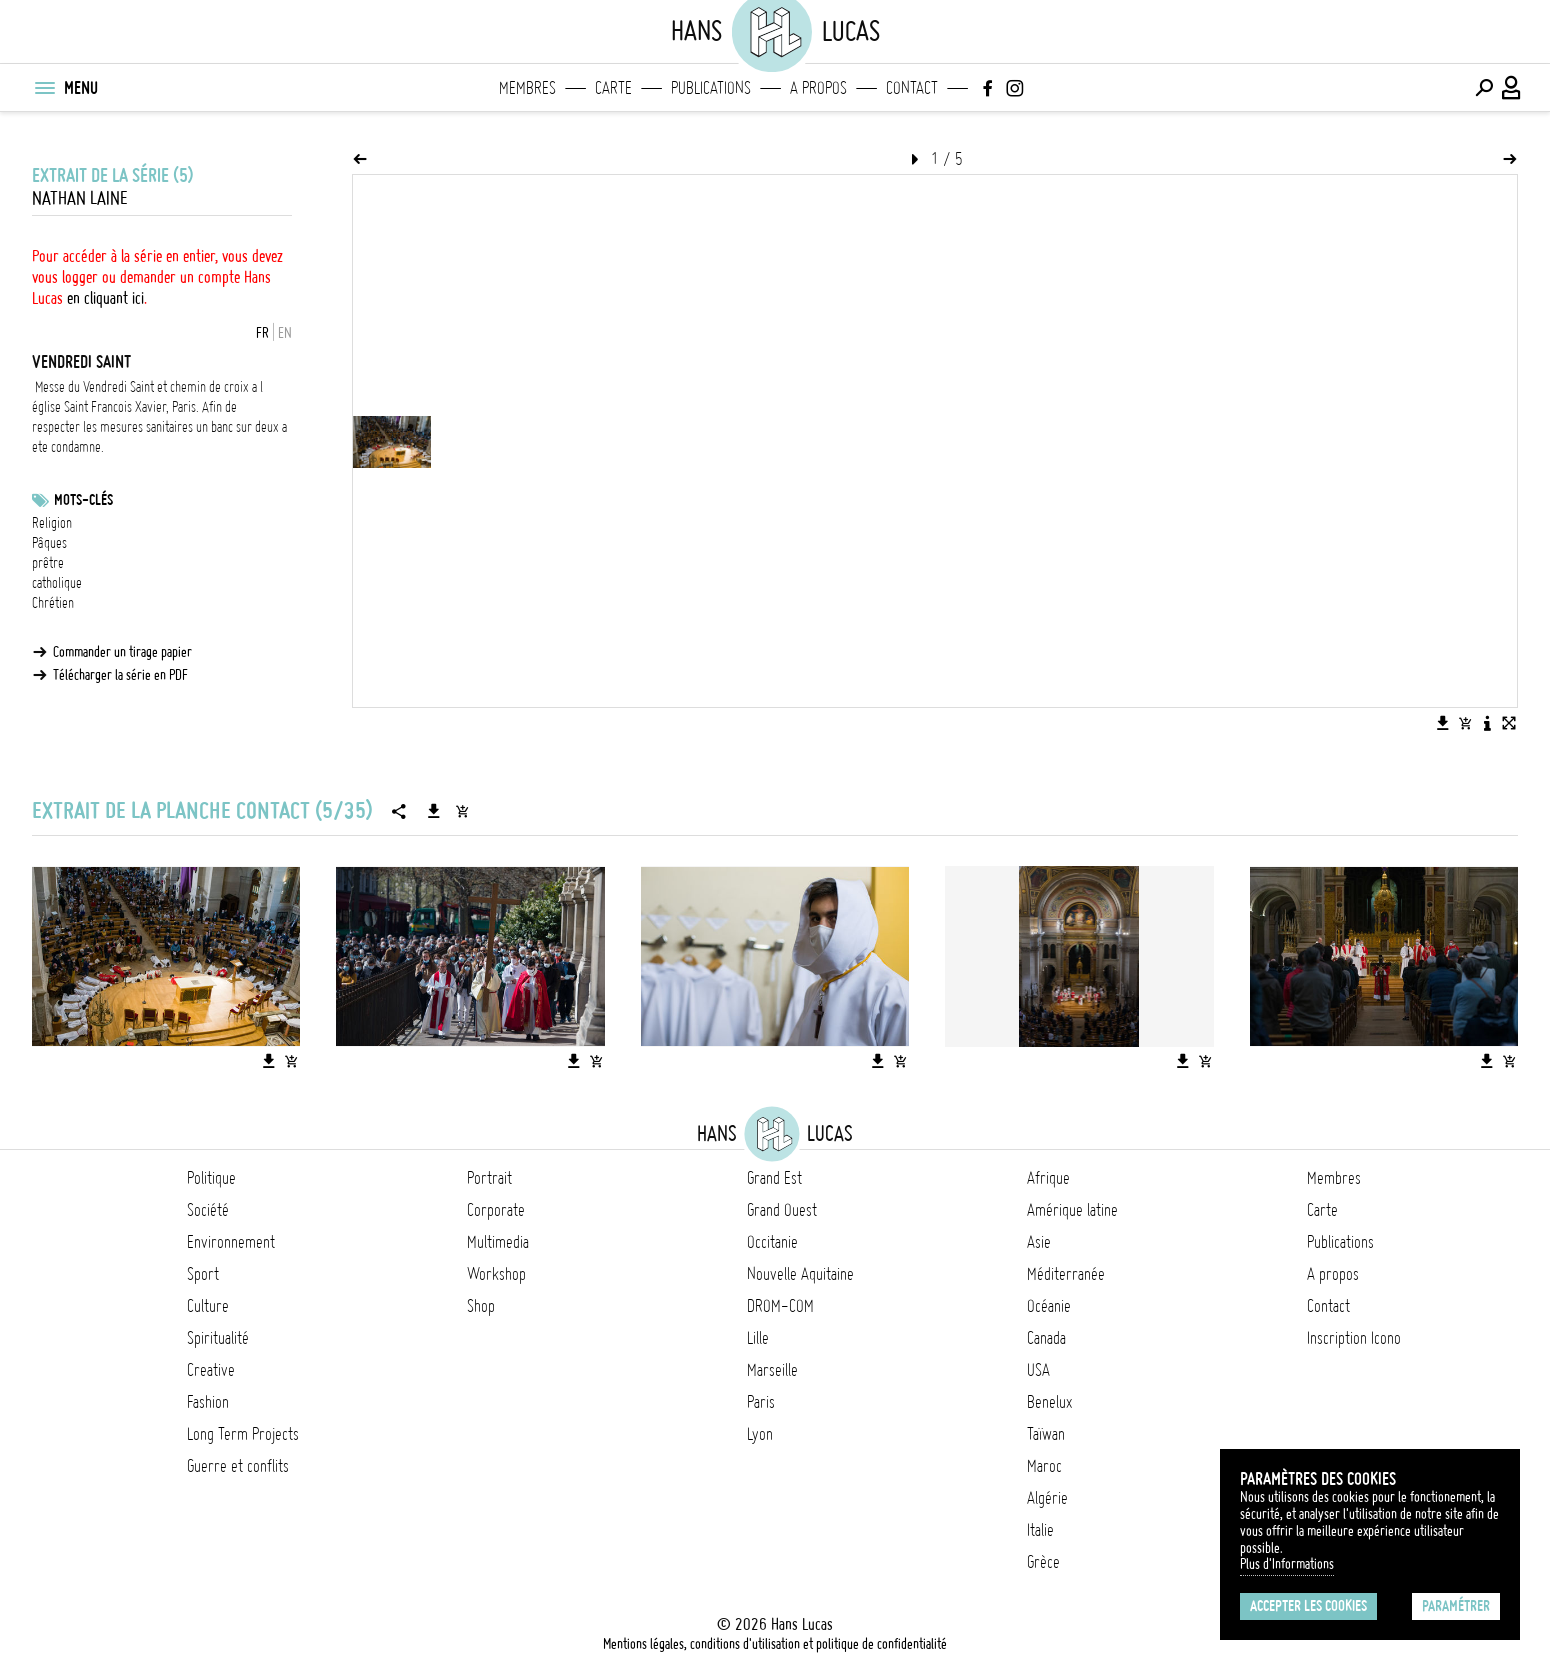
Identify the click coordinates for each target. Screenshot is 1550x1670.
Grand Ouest (782, 1210)
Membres (527, 88)
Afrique (1048, 1178)
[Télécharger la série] (434, 811)
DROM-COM (780, 1306)
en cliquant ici (105, 298)
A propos (818, 88)
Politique (211, 1178)
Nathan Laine (79, 198)
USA (1038, 1370)
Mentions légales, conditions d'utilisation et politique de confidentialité (775, 1644)
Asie (1039, 1242)
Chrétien (53, 603)
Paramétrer (1456, 1606)
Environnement (231, 1242)
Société (208, 1210)
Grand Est (774, 1178)
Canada (1046, 1338)
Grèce (1043, 1562)
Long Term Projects (243, 1434)
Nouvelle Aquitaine (800, 1274)
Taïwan (1046, 1434)
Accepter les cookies (1308, 1606)
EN (285, 333)
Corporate (496, 1210)
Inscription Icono (1354, 1338)
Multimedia (498, 1242)
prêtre (48, 563)
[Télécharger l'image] (1443, 723)
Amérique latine (1072, 1210)
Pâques (49, 543)
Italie (1040, 1530)
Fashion (208, 1402)
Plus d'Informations (1287, 1564)
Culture (208, 1306)
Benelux (1049, 1402)
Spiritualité (218, 1338)
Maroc (1044, 1466)
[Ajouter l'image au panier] (1465, 723)
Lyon (760, 1434)
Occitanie (772, 1242)
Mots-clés (83, 500)
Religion (52, 523)
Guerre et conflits (238, 1466)
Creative (211, 1370)
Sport (203, 1274)
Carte (613, 88)
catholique (57, 583)
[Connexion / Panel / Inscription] (1512, 88)
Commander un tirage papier (122, 652)
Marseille (772, 1370)
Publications (711, 88)
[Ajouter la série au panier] (462, 811)
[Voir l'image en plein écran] (1509, 723)
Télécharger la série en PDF (120, 675)
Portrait (489, 1178)
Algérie (1047, 1498)
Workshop (496, 1274)
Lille (758, 1338)
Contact (912, 88)
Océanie (1049, 1306)
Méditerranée (1066, 1274)
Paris (761, 1402)
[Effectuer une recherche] (1484, 88)
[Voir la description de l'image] (1487, 723)
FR (262, 333)
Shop (481, 1306)
